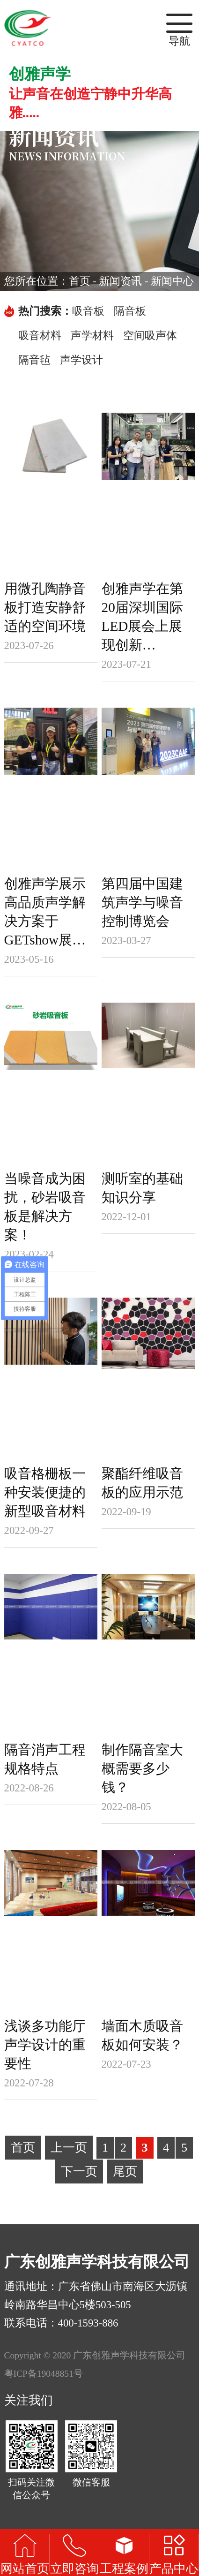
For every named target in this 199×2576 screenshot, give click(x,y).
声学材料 (92, 335)
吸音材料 (39, 335)
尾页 (125, 2171)
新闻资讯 (120, 281)
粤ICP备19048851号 (43, 2374)
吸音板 (88, 311)
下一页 (79, 2171)
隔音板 (130, 311)
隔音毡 (34, 360)
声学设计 (81, 360)
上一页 (69, 2147)
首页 (79, 281)
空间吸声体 (150, 335)
